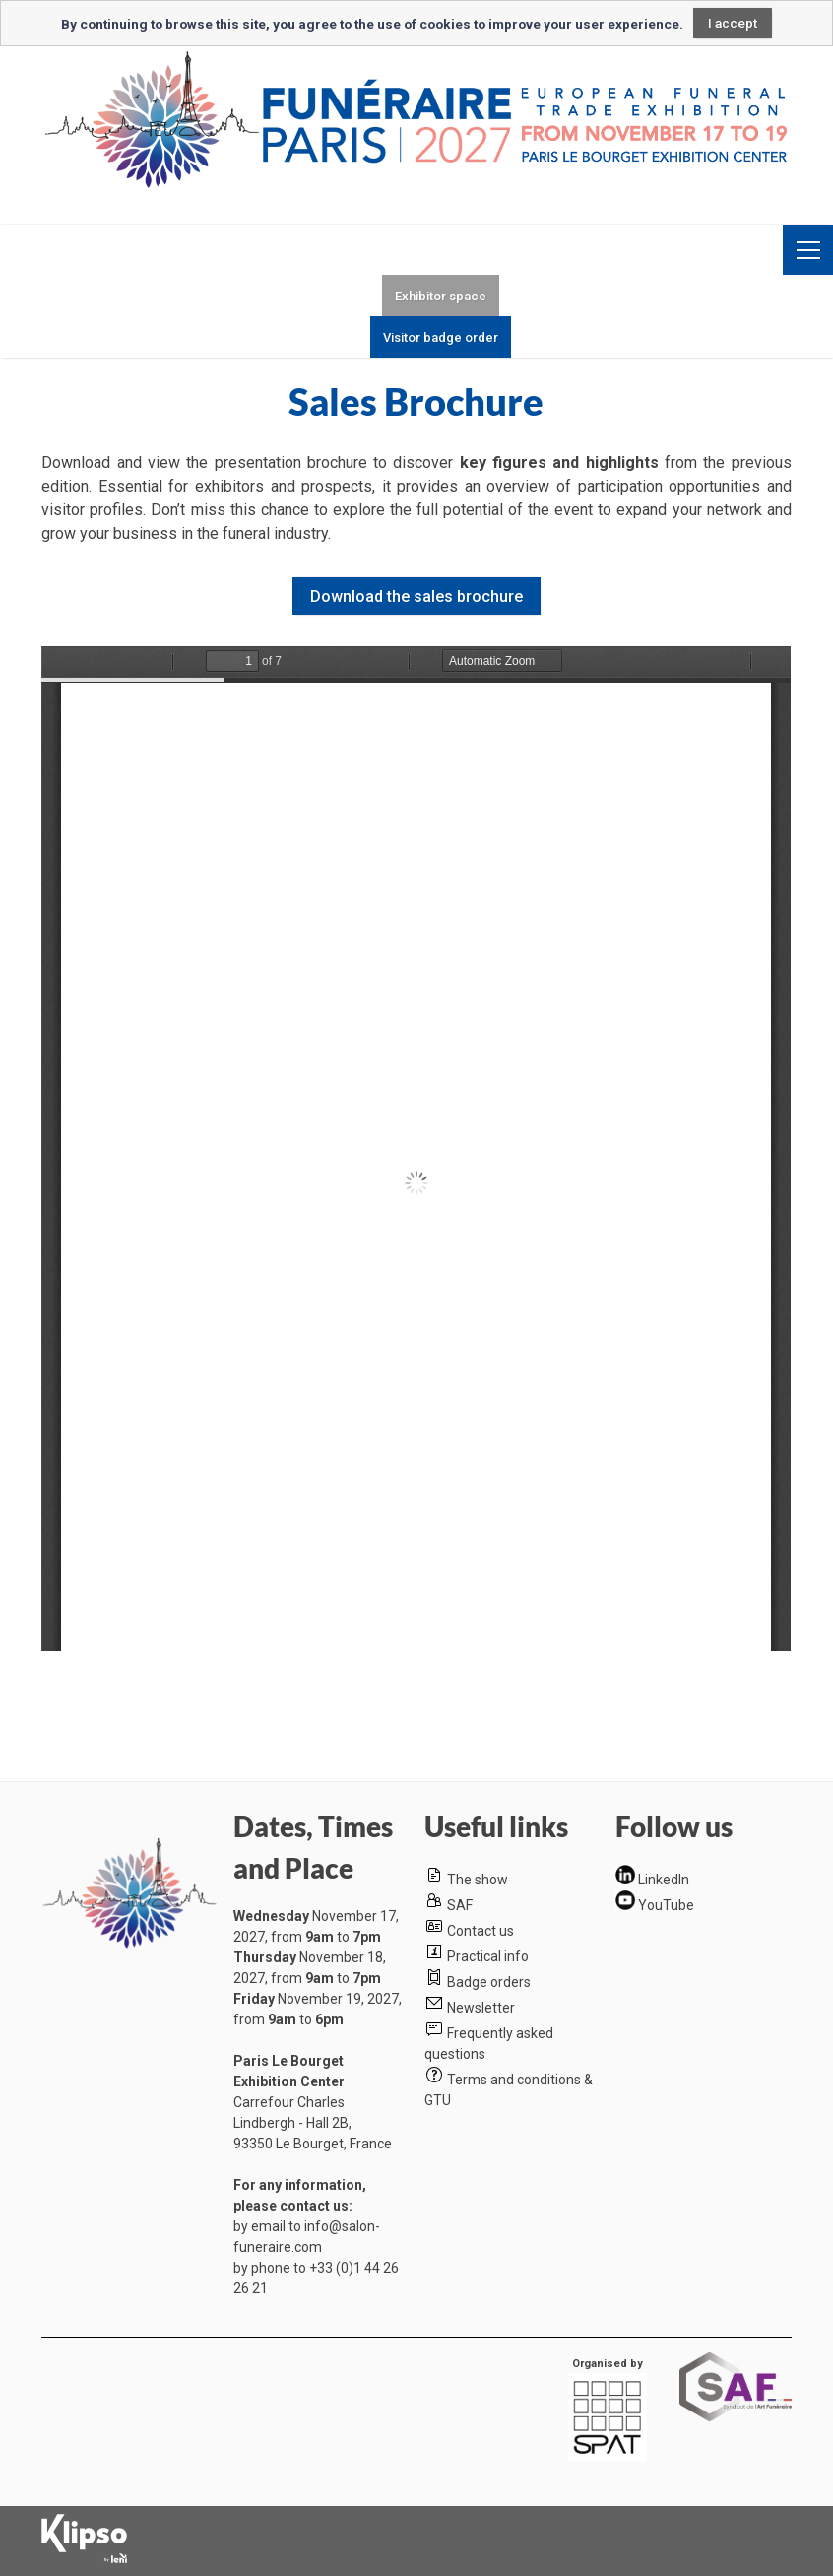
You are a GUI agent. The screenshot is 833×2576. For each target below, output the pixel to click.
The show (477, 1879)
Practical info (488, 1956)
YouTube (666, 1905)
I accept (732, 23)
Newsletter (481, 2007)
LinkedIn (663, 1879)
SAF (460, 1905)
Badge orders (489, 1982)
